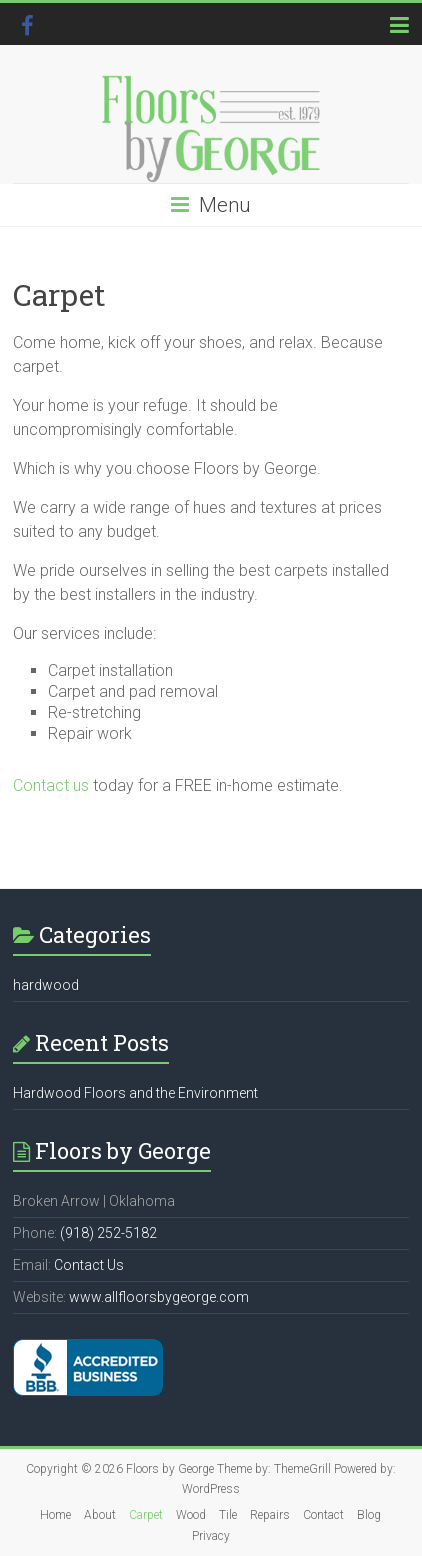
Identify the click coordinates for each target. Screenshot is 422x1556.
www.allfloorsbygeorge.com (159, 1297)
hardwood (46, 985)
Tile (228, 1515)
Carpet (146, 1515)
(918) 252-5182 (108, 1233)
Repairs (270, 1515)
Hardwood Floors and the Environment (135, 1093)
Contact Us (89, 1265)
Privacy (211, 1536)
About (100, 1515)
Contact (323, 1515)
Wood (191, 1515)
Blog (369, 1515)
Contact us (51, 785)
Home (55, 1515)
